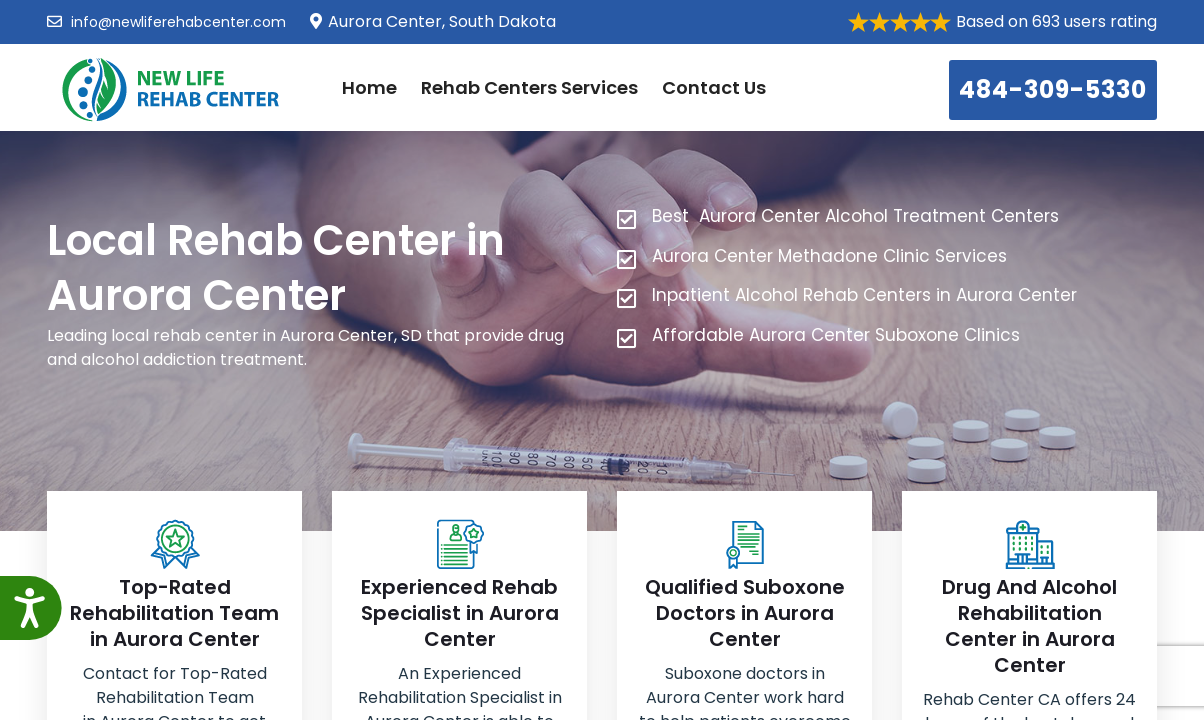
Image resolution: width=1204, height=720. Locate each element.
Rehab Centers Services (529, 87)
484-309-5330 (1053, 89)
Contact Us (714, 87)
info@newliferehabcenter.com (166, 22)
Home (369, 87)
